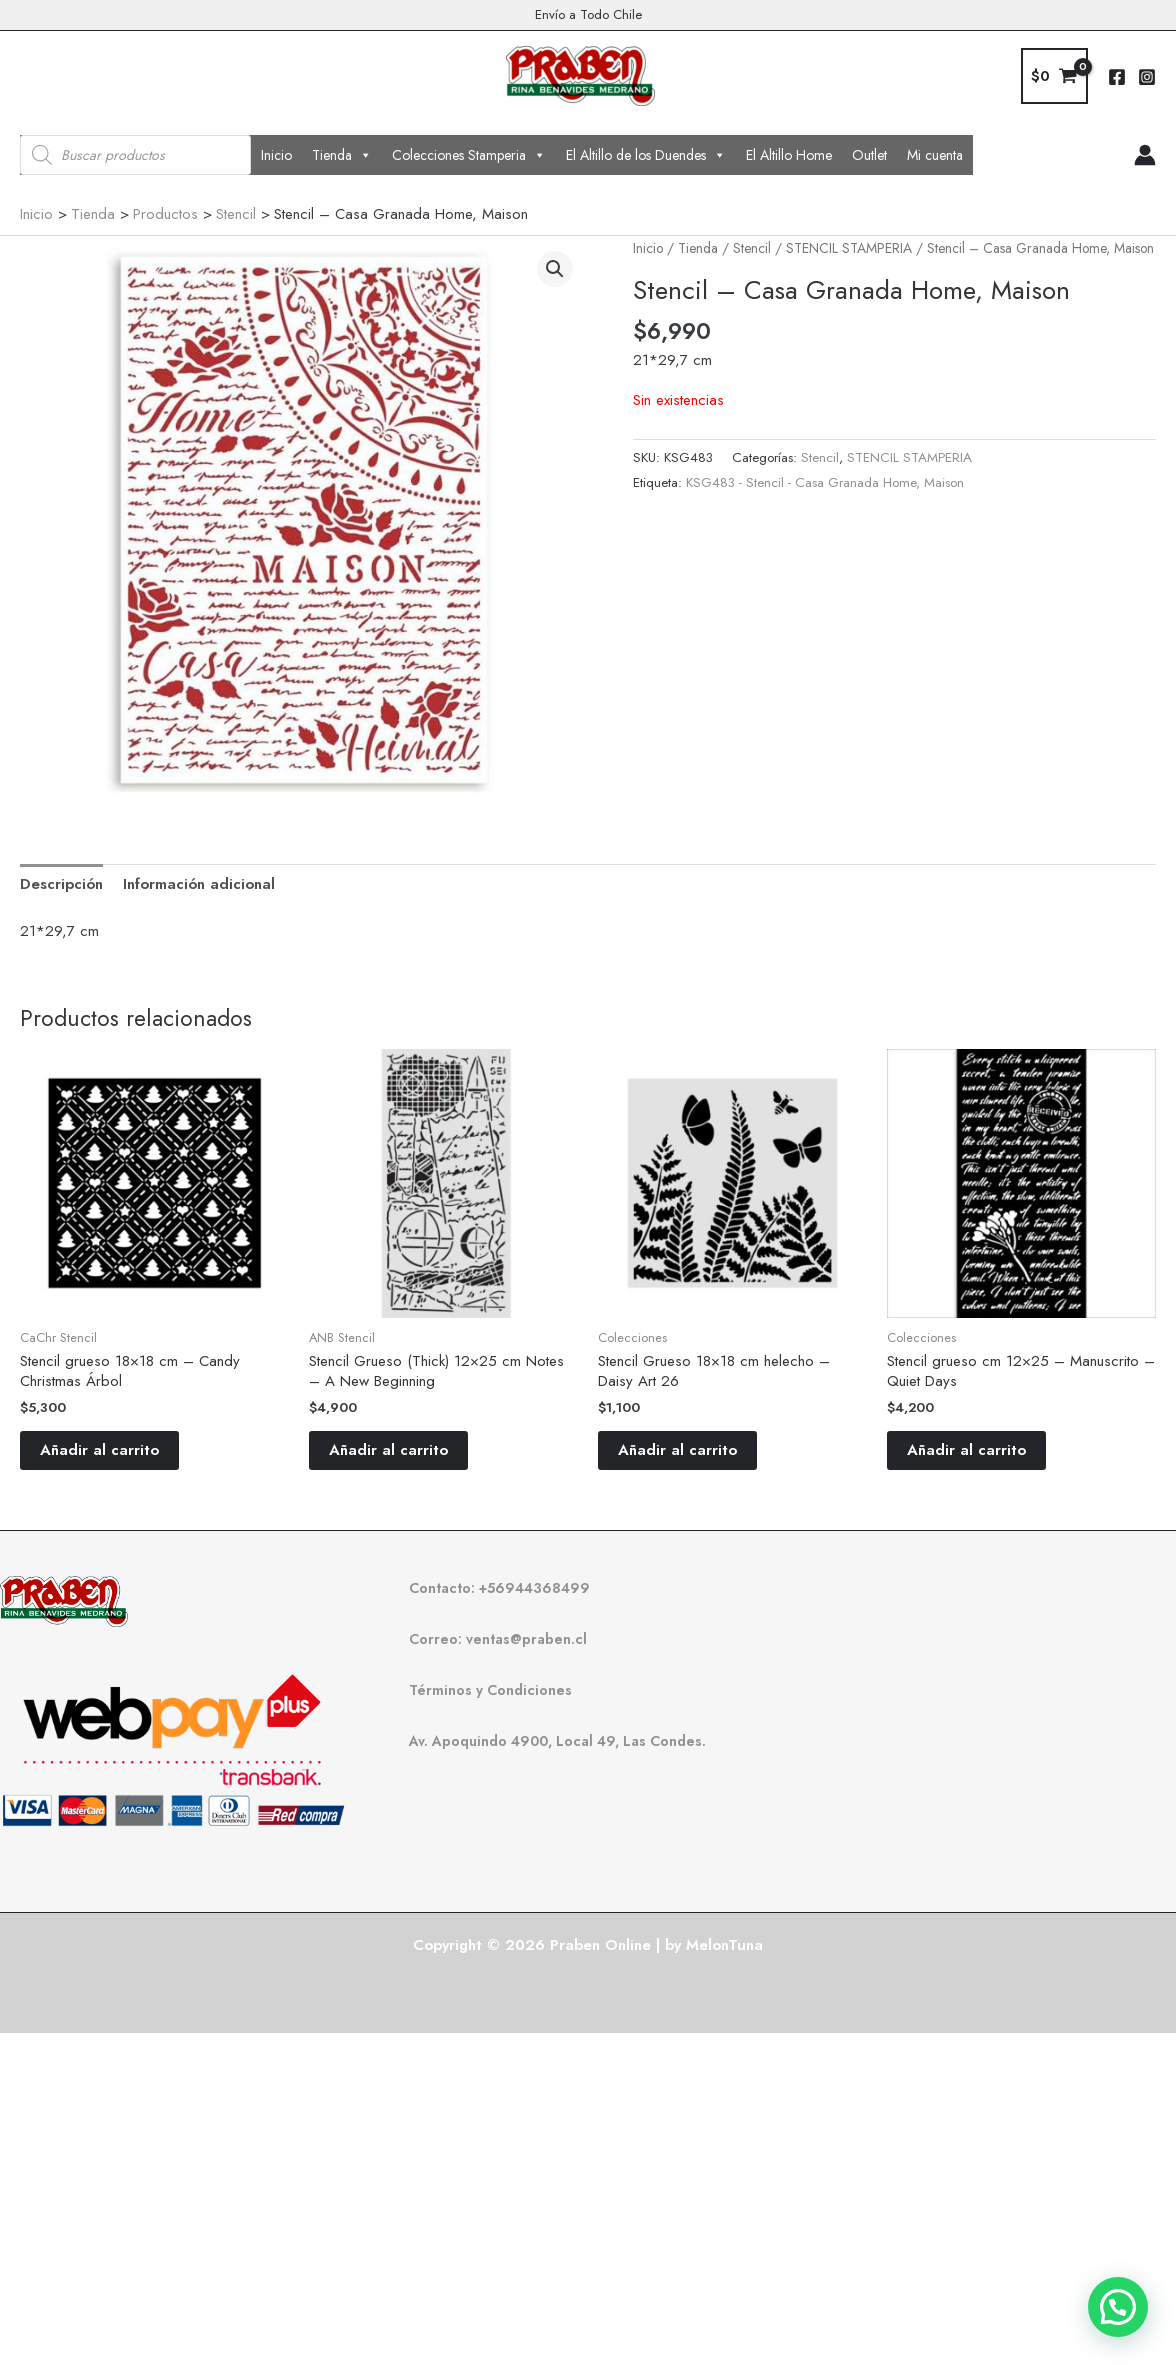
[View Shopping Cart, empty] (1054, 76)
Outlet (869, 155)
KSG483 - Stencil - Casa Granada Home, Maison (825, 482)
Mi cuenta (935, 155)
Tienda (342, 155)
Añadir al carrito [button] (99, 1450)
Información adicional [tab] (199, 884)
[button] (555, 269)
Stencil (752, 248)
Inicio (276, 155)
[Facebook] (1117, 77)
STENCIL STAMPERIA (849, 248)
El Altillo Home (789, 155)
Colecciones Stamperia (469, 155)
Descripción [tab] (61, 884)
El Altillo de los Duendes (646, 155)
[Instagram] (1147, 77)
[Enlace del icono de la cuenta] (1145, 155)
